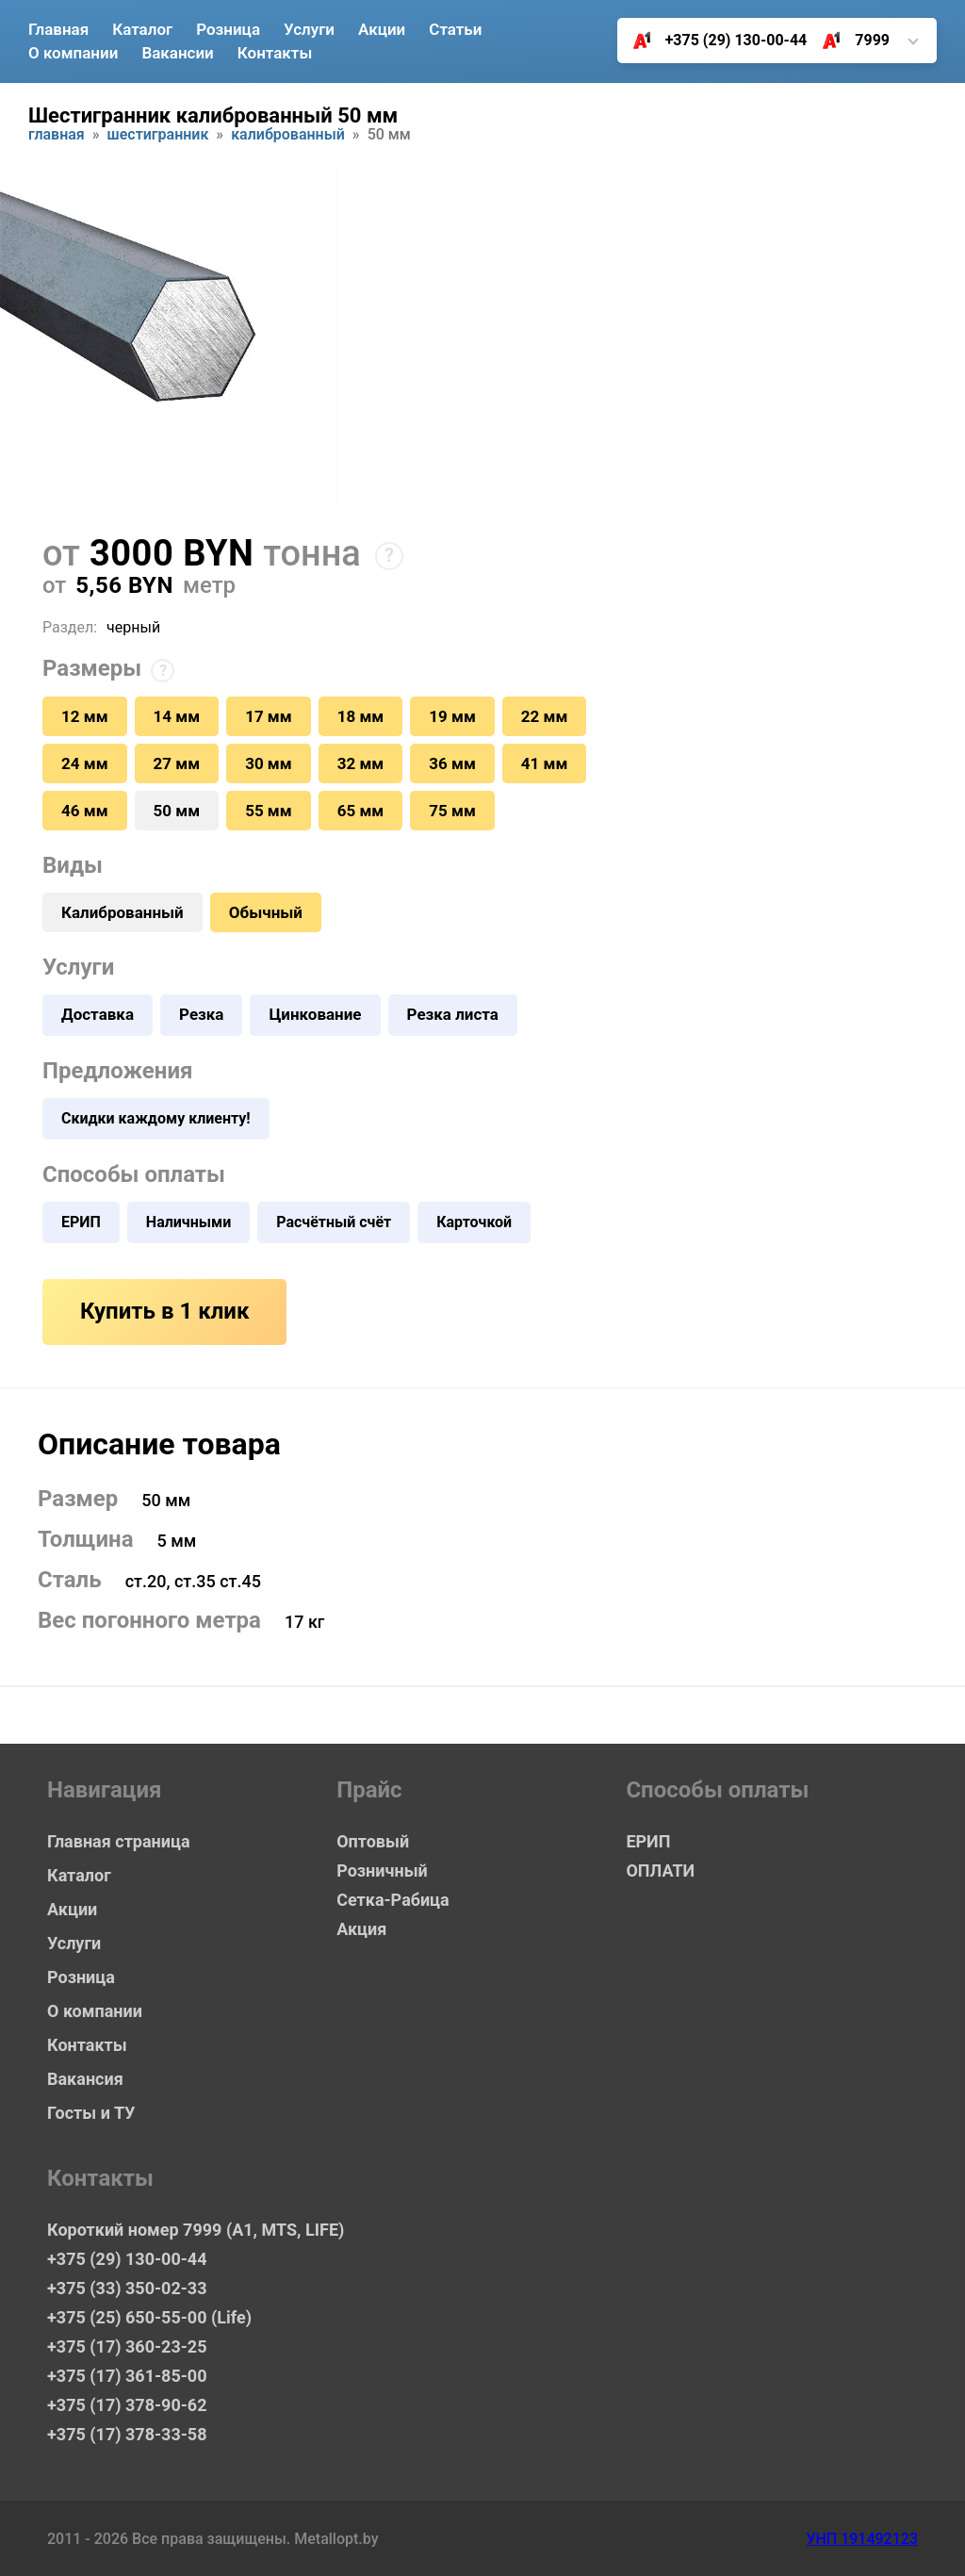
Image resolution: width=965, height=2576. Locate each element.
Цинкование (315, 1014)
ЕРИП (81, 1222)
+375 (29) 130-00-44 (713, 40)
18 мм (360, 716)
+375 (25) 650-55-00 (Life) (149, 2317)
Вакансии (177, 52)
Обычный (266, 912)
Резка (201, 1014)
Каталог (142, 29)
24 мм (84, 763)
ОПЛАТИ (660, 1870)
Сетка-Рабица (392, 1900)
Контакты (275, 52)
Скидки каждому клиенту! (156, 1118)
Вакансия (85, 2079)
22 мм (544, 716)
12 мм (84, 716)
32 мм (360, 763)
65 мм (360, 810)
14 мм (177, 716)
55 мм (268, 810)
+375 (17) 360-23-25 (126, 2346)
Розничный (382, 1870)
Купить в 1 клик (164, 1311)
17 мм (268, 716)
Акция (361, 1929)
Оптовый (372, 1841)
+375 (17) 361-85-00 (126, 2376)
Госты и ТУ (91, 2113)
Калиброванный (288, 135)
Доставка (97, 1014)
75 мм (452, 810)
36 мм (452, 763)
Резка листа (453, 1014)
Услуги (309, 29)
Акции (381, 29)
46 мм (84, 810)
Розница (228, 29)
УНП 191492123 (862, 2539)
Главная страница (118, 1841)
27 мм (177, 763)
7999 (849, 40)
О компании (73, 52)
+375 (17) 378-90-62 (126, 2405)
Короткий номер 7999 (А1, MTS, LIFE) (195, 2230)
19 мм (452, 716)
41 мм (544, 763)
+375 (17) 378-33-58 (126, 2434)
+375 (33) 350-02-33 (126, 2288)
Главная (58, 29)
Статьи (455, 29)
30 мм (268, 763)
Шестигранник (158, 135)
